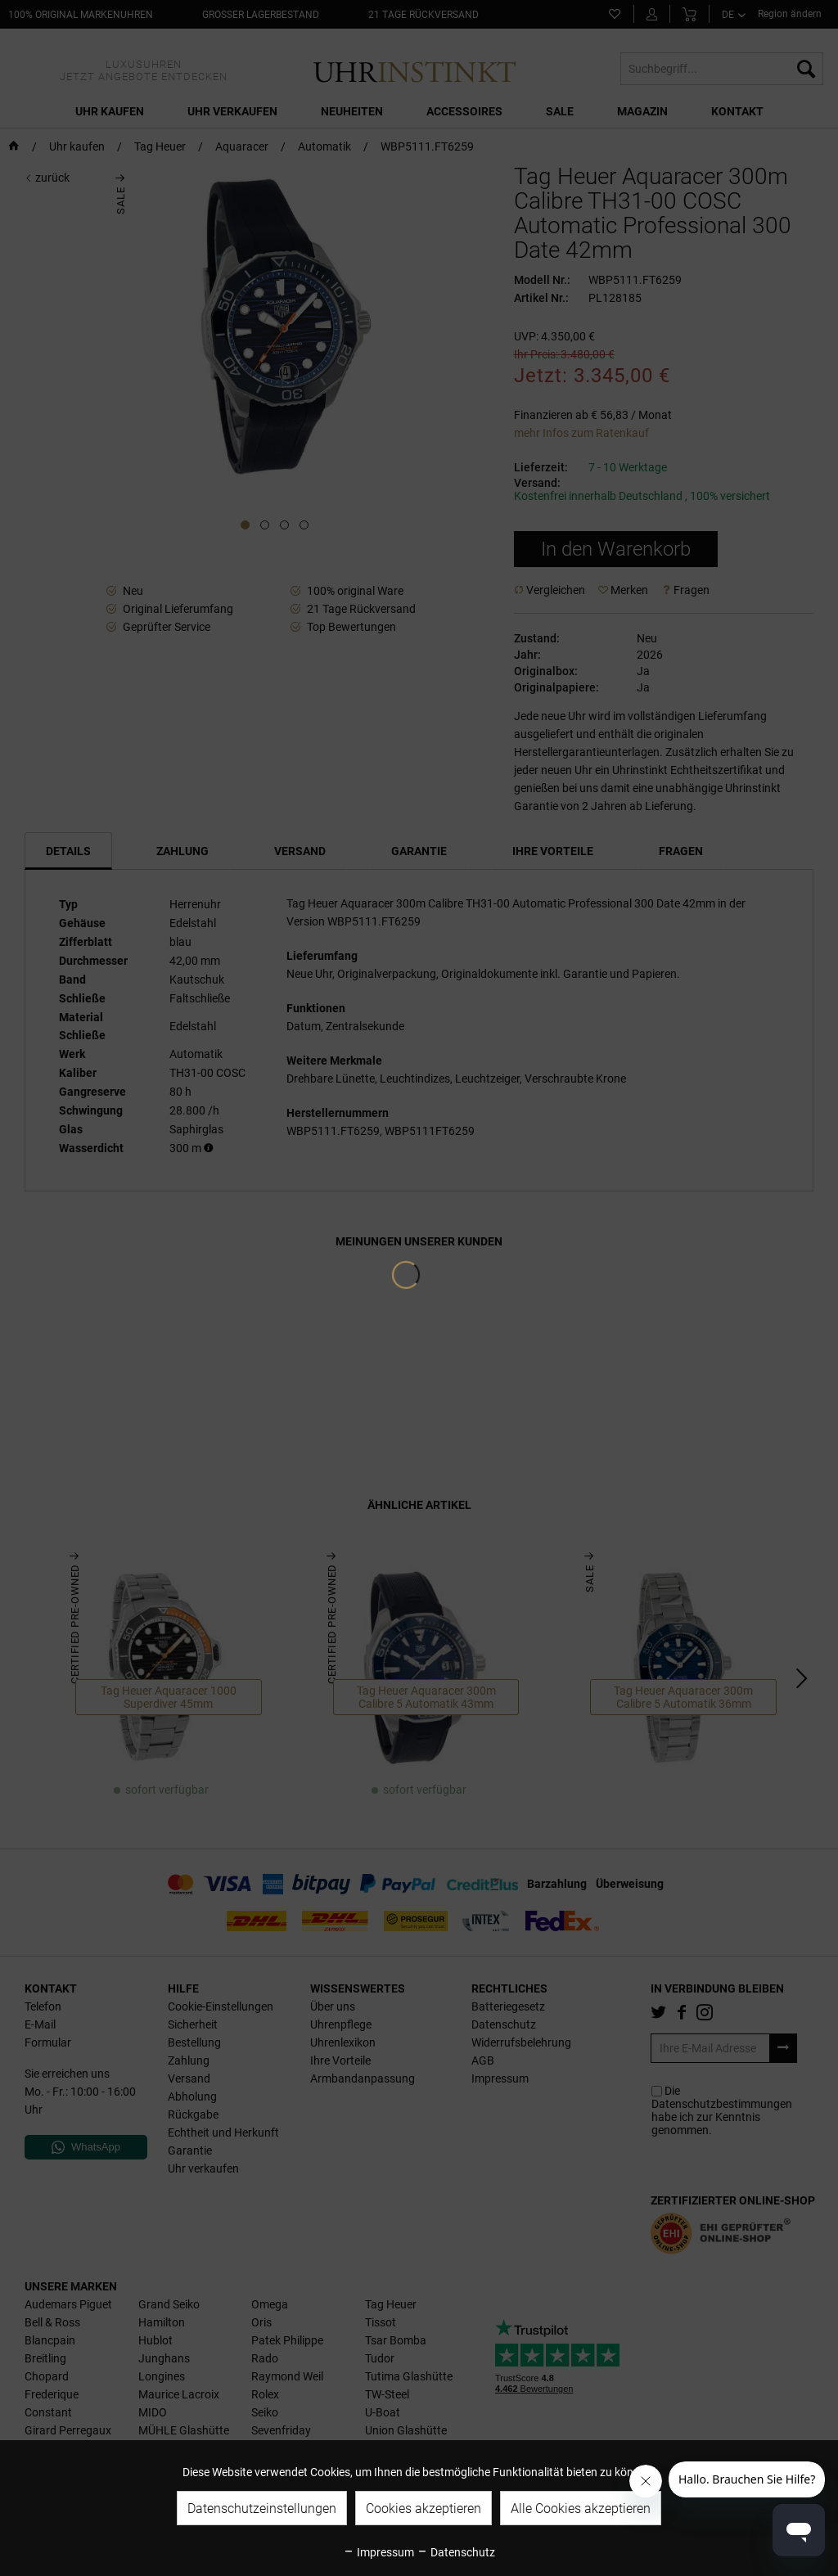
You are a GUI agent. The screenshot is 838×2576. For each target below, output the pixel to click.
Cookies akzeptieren (423, 2508)
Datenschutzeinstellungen (261, 2508)
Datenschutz (456, 2552)
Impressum (378, 2552)
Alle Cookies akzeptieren (581, 2508)
